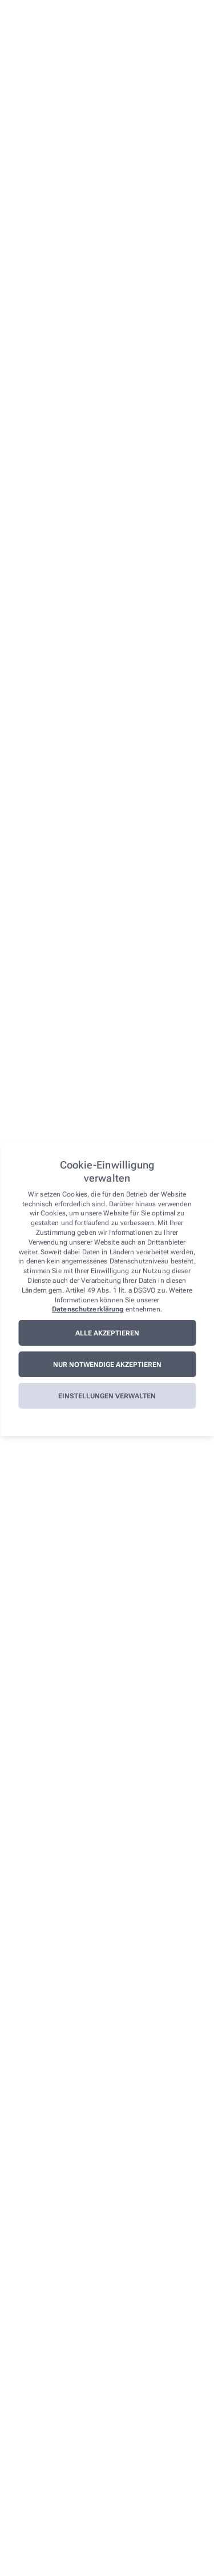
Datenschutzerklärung (87, 1309)
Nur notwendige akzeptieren (107, 1365)
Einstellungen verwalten (107, 1396)
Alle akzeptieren (107, 1333)
